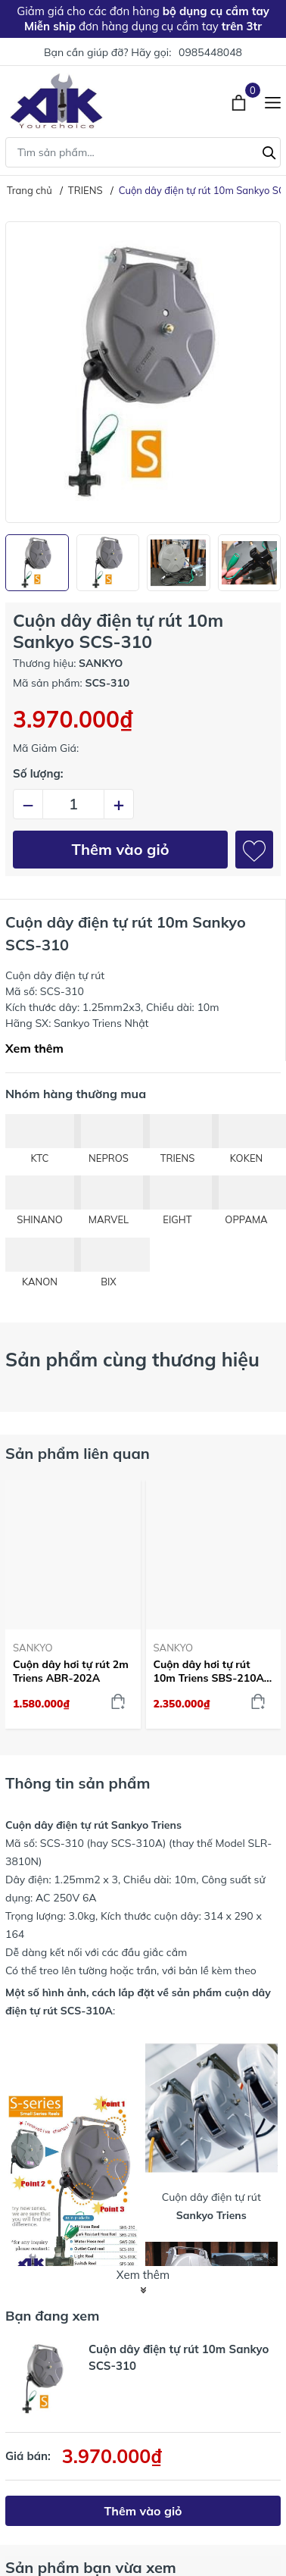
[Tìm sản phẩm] (143, 152)
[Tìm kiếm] (269, 150)
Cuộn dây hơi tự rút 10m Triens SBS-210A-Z (211, 1671)
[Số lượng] (73, 804)
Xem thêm (34, 1048)
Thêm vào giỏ (120, 849)
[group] (143, 372)
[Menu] (273, 100)
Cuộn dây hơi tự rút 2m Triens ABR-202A (71, 1671)
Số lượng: (38, 773)
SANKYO (33, 1648)
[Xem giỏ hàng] (240, 100)
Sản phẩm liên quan (77, 1453)
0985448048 (210, 52)
